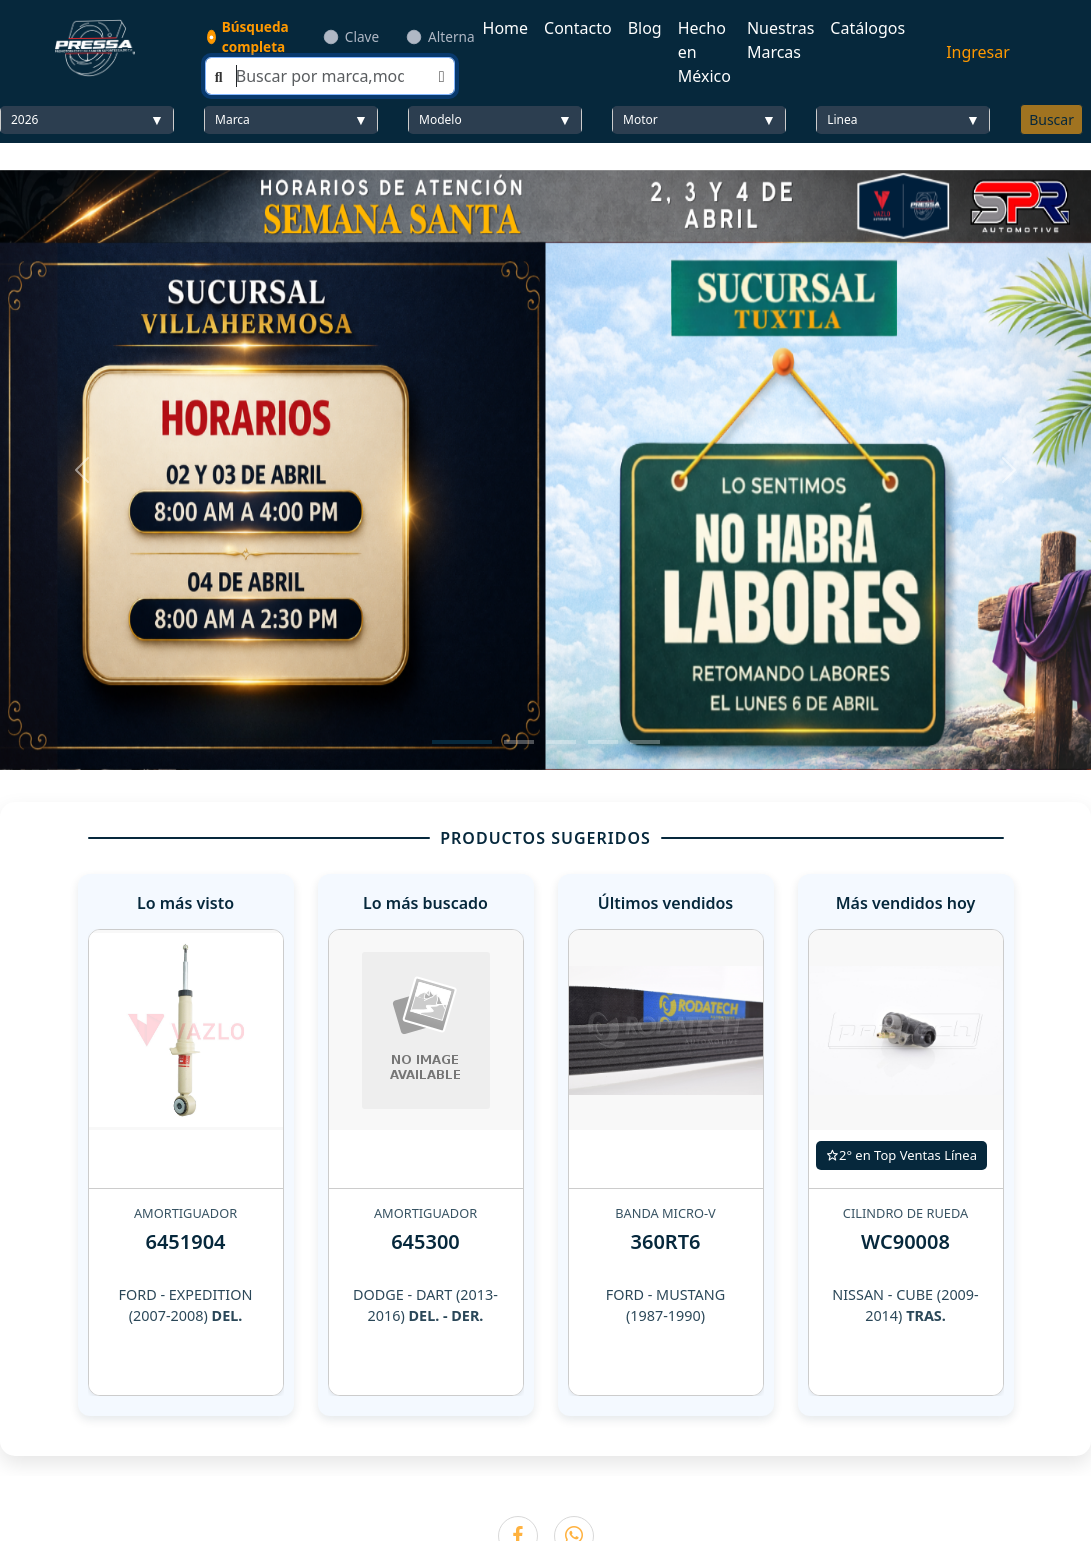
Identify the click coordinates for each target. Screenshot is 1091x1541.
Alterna (451, 36)
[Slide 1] (462, 742)
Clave (362, 36)
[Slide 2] (519, 742)
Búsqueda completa (255, 36)
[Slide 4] (603, 742)
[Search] (330, 76)
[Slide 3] (561, 742)
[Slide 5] (645, 742)
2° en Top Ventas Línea (901, 1155)
